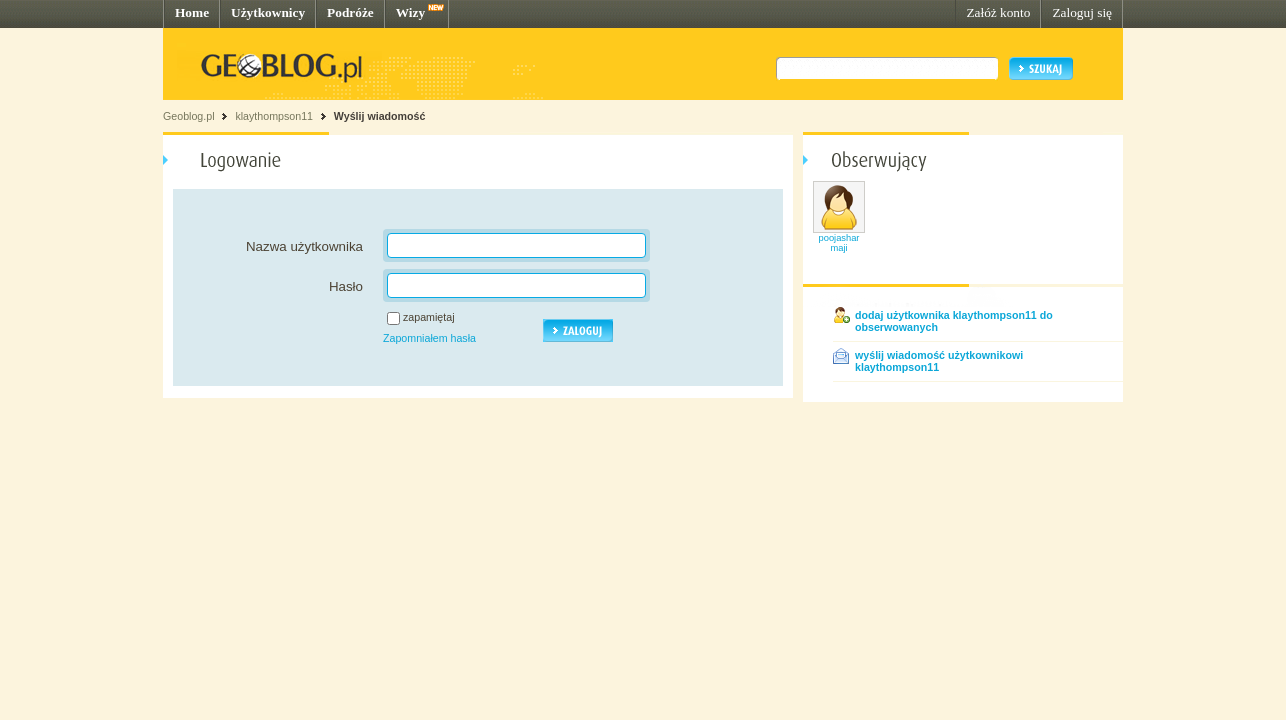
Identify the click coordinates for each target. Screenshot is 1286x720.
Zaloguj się (1082, 12)
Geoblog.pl (189, 116)
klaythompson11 (274, 116)
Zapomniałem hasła (429, 338)
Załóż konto (998, 12)
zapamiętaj (429, 317)
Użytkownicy (268, 12)
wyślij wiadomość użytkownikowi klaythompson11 (939, 361)
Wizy (410, 12)
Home (192, 12)
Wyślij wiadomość (380, 116)
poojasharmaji (839, 243)
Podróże (350, 12)
